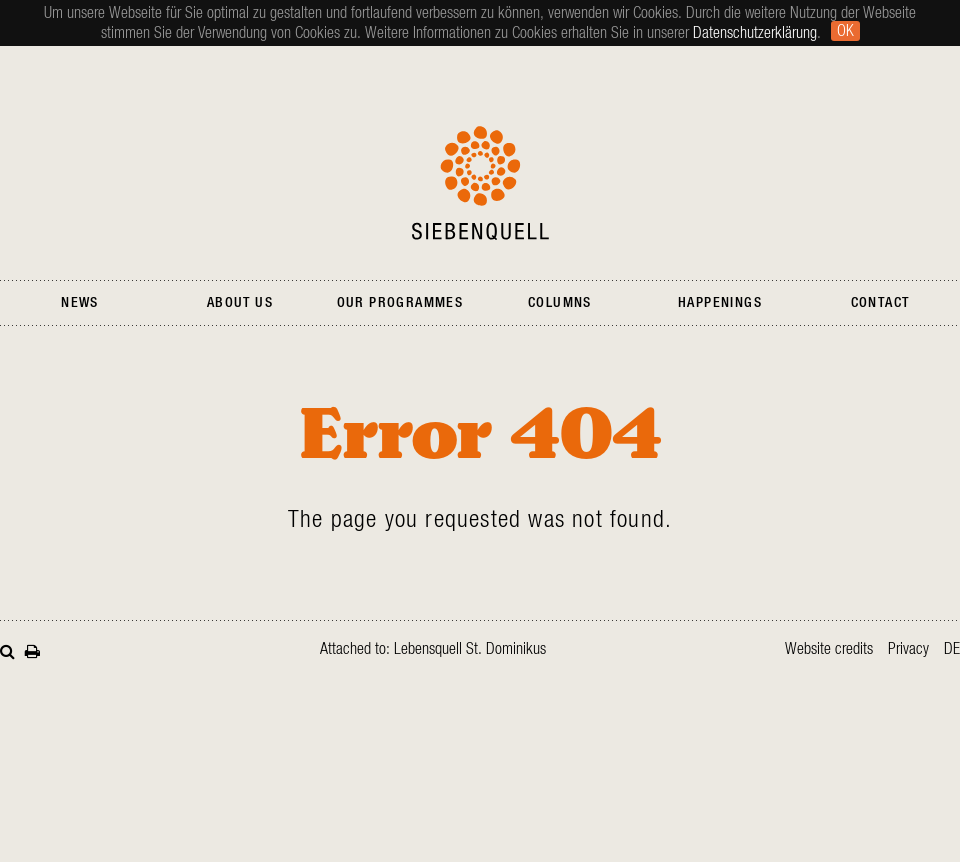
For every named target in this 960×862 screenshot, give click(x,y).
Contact (880, 303)
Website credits (829, 649)
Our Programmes (400, 303)
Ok (845, 31)
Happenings (720, 303)
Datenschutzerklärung (755, 33)
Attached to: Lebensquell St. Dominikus (433, 649)
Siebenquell (480, 183)
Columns (560, 303)
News (80, 303)
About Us (240, 303)
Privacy (908, 649)
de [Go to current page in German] (952, 649)
